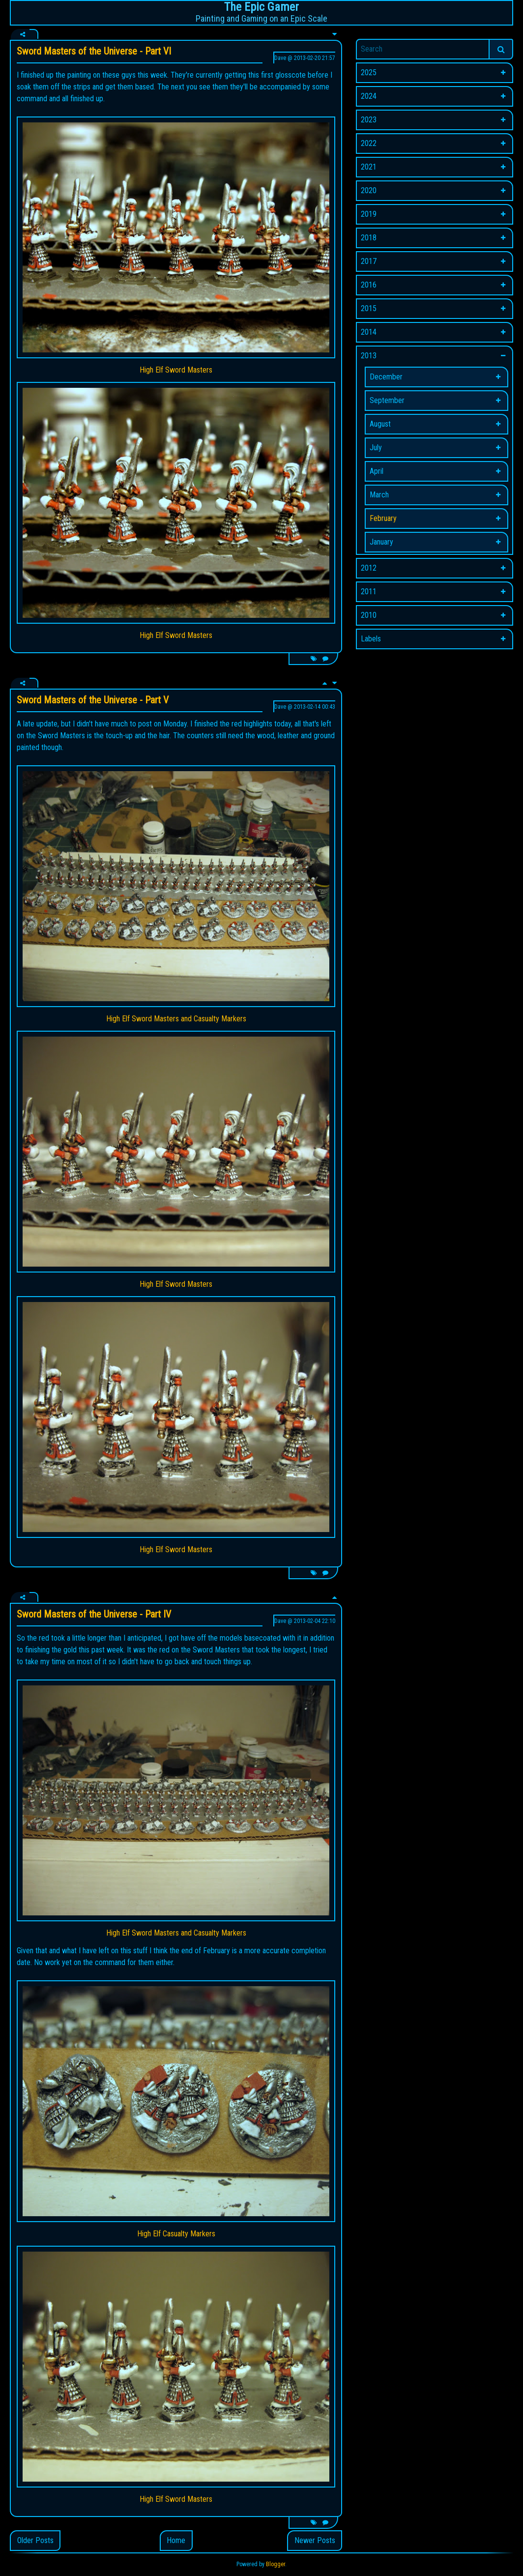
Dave (280, 58)
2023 (369, 119)
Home (176, 2540)
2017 (369, 261)
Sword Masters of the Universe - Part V (93, 700)
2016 (369, 284)
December (386, 376)
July (376, 447)
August (380, 424)
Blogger (275, 2564)
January (381, 542)
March (379, 494)
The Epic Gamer (261, 7)
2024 (369, 96)
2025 (369, 72)
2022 (369, 143)
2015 (369, 308)
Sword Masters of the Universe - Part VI (94, 51)
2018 (369, 237)
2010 (369, 615)
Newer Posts (314, 2540)
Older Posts (35, 2540)
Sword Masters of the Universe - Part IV (94, 1614)
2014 (369, 332)
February (383, 518)
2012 (369, 568)
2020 (369, 190)
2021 (369, 167)
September (387, 400)
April (376, 471)
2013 (369, 355)
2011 (369, 591)
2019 (369, 214)
